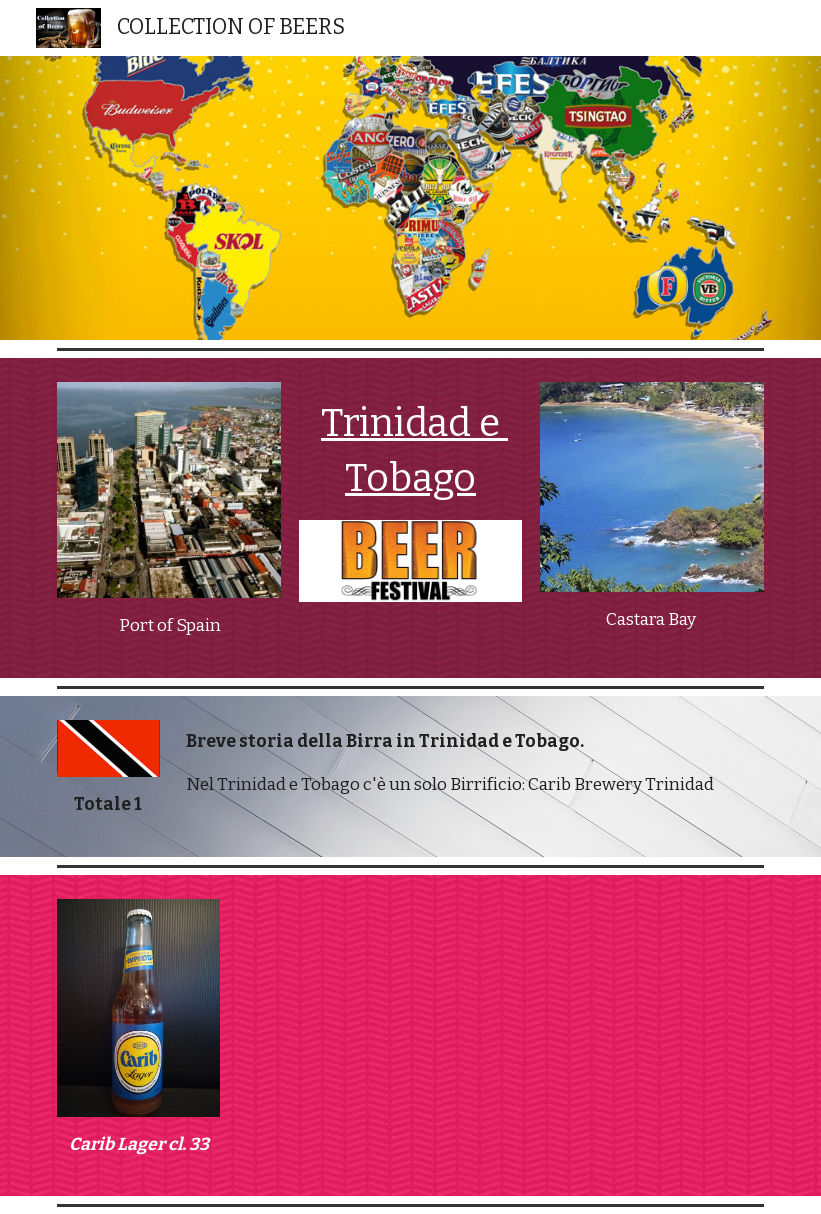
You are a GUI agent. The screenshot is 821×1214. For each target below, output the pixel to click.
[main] (169, 626)
